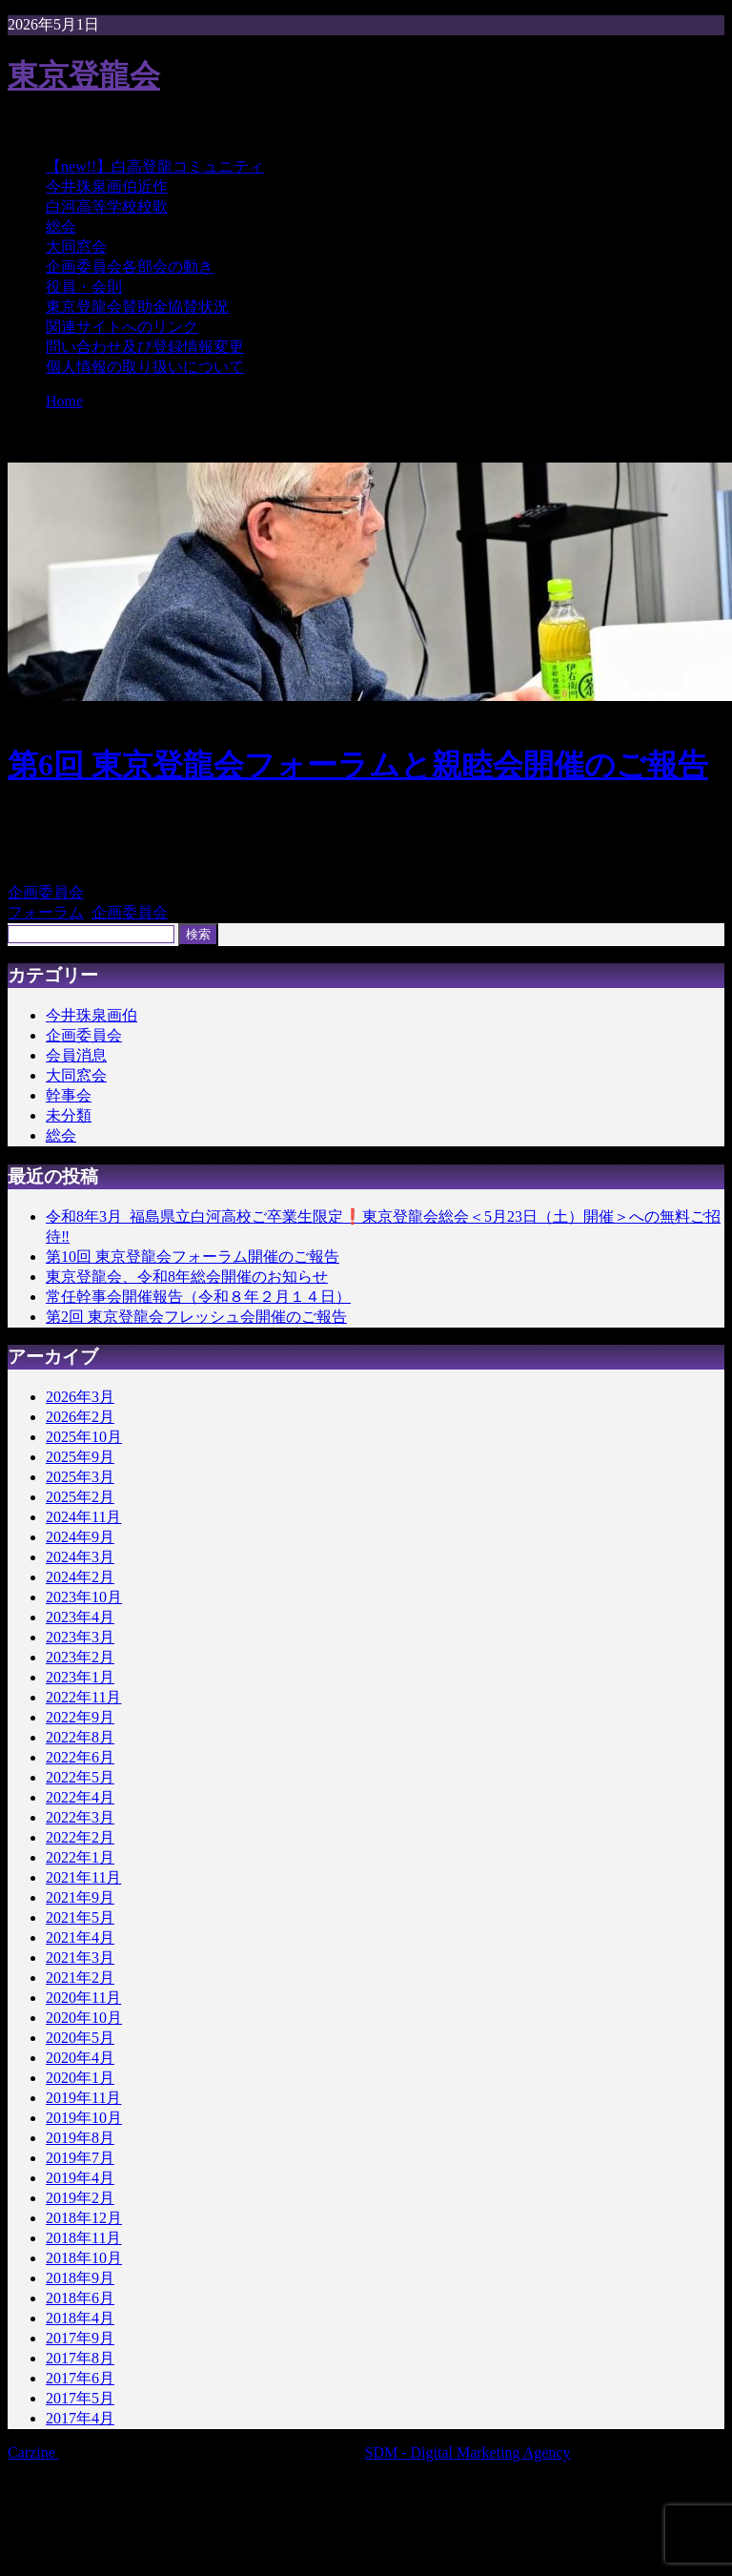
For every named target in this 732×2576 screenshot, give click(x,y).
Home (64, 401)
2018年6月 (80, 2298)
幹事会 (69, 1095)
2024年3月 (80, 1557)
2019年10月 (84, 2118)
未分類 (69, 1115)
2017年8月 (80, 2358)
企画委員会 (46, 892)
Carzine (33, 2452)
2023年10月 (84, 1597)
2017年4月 (80, 2418)
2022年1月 (80, 1857)
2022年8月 (80, 1737)
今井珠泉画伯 (91, 1015)
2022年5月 (80, 1777)
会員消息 (76, 1055)
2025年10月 (84, 1437)
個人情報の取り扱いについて (145, 367)
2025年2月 (80, 1497)
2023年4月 (80, 1617)
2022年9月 (80, 1717)
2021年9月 (80, 1897)
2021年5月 (80, 1917)
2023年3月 (80, 1637)
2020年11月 (83, 1997)
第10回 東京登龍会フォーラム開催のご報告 (192, 1256)
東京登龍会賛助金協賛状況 (137, 307)
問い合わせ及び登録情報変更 (145, 347)
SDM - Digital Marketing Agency (468, 2452)
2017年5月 (80, 2398)
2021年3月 (80, 1957)
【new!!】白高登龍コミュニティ (155, 166)
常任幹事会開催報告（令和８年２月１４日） (198, 1296)
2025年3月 (80, 1477)
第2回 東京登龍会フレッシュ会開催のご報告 (196, 1317)
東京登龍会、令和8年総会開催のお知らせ (187, 1276)
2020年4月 (80, 2058)
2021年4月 (80, 1937)
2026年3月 (80, 1397)
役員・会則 (84, 286)
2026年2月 (80, 1417)
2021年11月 (83, 1877)
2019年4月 (80, 2178)
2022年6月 (80, 1757)
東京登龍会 (84, 75)
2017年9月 (80, 2338)
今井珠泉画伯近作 (107, 186)
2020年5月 (80, 2038)
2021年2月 (80, 1977)
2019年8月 (80, 2138)
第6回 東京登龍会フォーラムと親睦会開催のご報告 (358, 765)
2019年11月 (83, 2098)
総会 (61, 226)
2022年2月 (80, 1837)
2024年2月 (80, 1577)
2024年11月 (83, 1517)
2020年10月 (84, 2017)
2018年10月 (84, 2258)
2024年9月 (80, 1537)
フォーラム (46, 912)
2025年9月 (80, 1457)
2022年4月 (80, 1797)
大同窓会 (76, 246)
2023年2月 (80, 1657)
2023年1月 (80, 1677)
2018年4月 (80, 2318)
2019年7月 (80, 2158)
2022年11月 (83, 1697)
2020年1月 (80, 2078)
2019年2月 (80, 2198)
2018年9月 (80, 2278)
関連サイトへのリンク (122, 327)
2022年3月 (80, 1817)
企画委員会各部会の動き (130, 266)
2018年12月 (84, 2218)
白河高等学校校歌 (107, 206)
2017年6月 (80, 2378)
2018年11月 (83, 2238)
